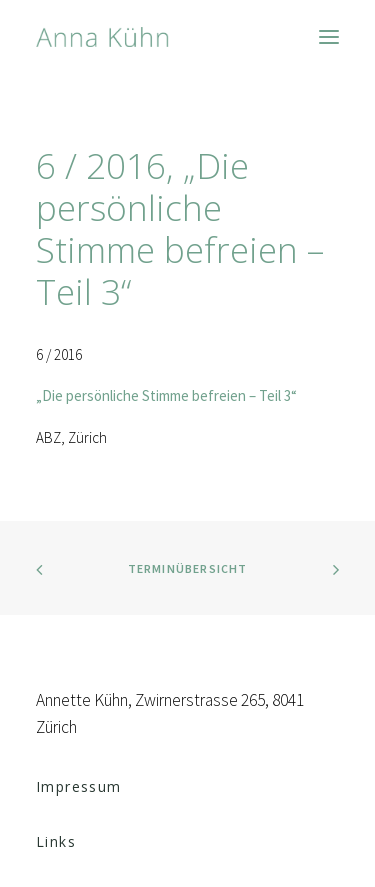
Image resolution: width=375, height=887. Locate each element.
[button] (329, 37)
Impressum (79, 786)
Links (56, 841)
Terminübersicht (188, 568)
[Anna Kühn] (102, 37)
